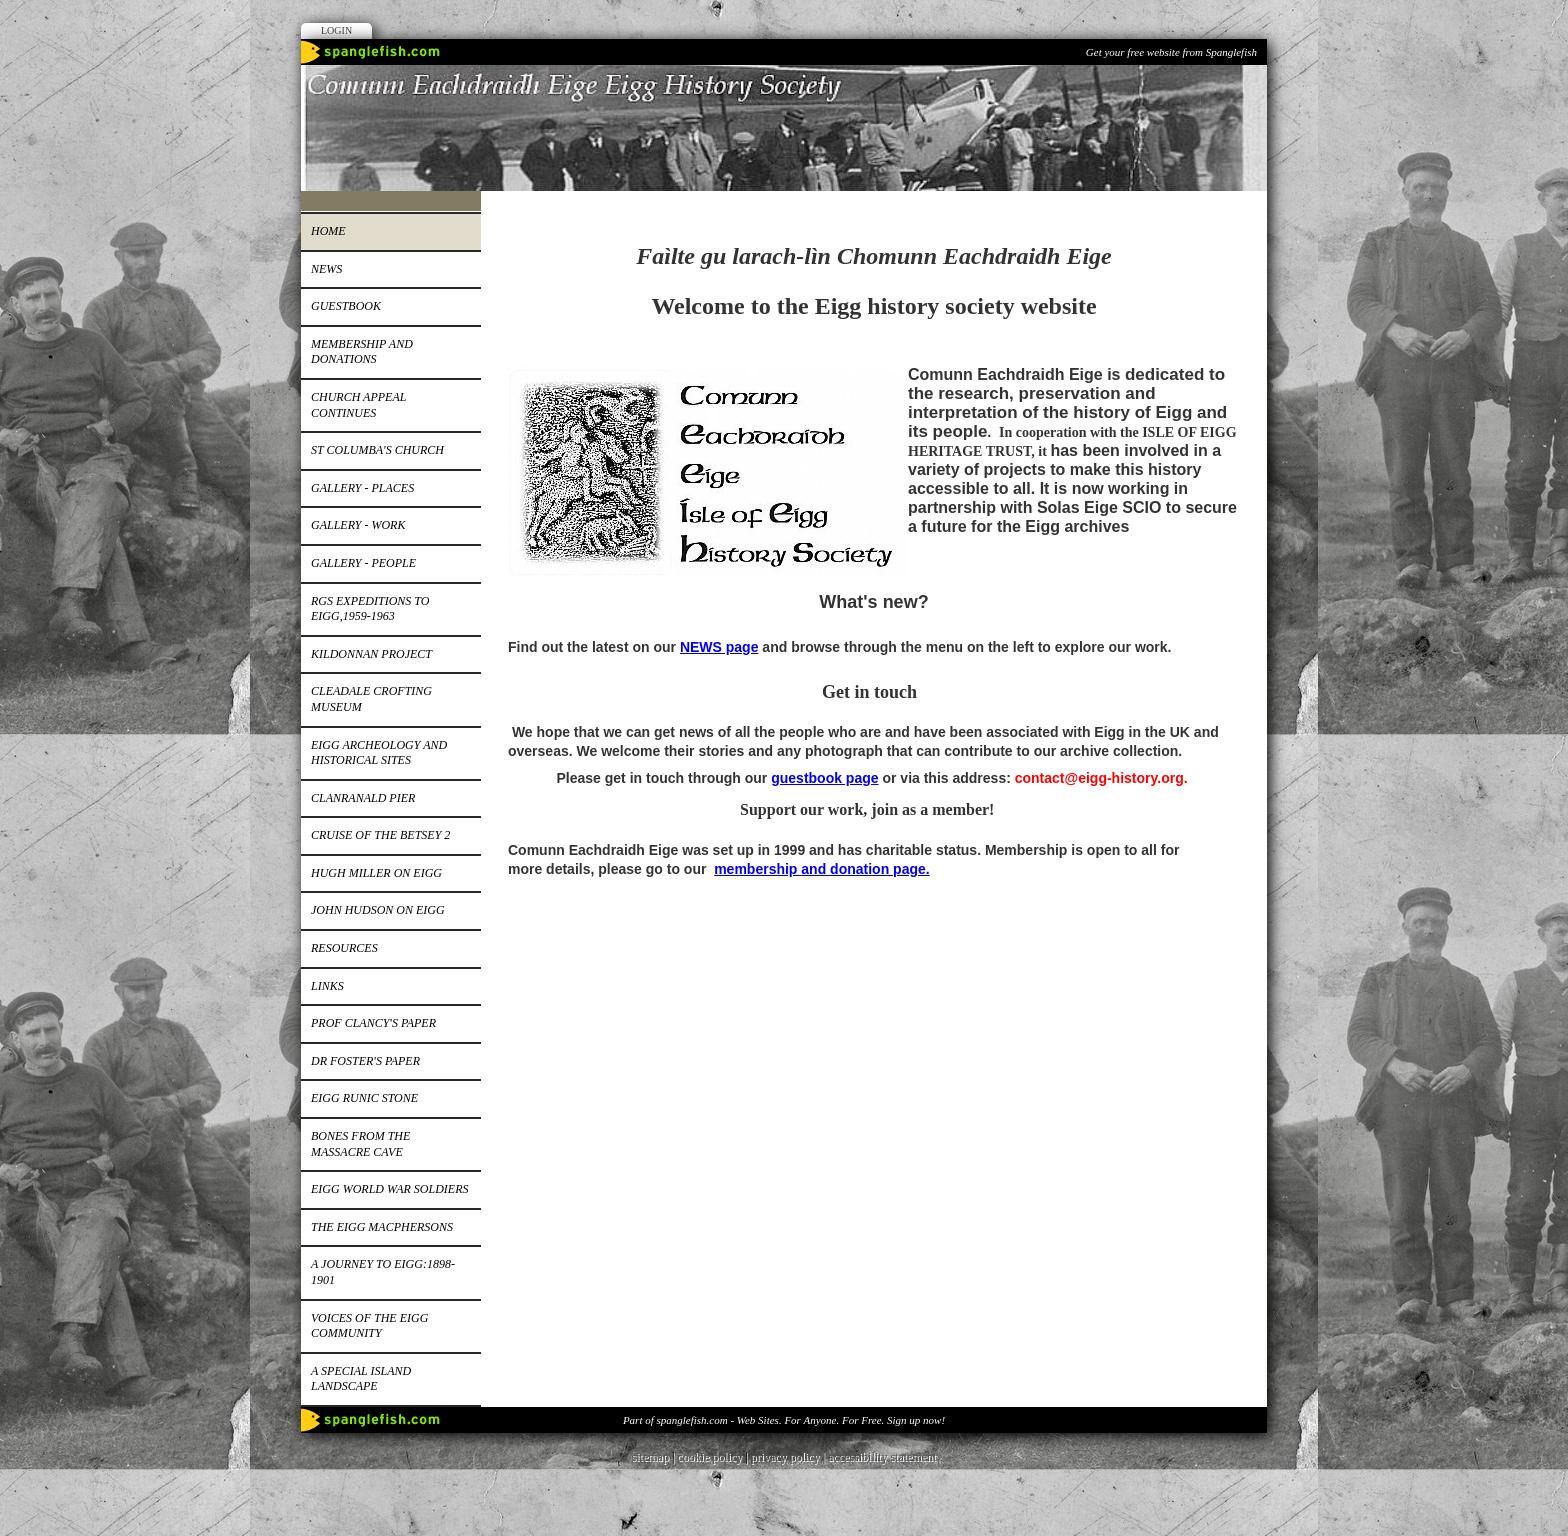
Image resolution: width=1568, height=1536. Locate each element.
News (326, 269)
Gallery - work (358, 525)
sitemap (650, 1457)
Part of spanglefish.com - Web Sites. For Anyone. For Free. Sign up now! (784, 1420)
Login (336, 30)
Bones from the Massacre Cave (360, 1144)
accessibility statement (882, 1457)
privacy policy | (789, 1457)
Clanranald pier (363, 798)
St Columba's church (377, 450)
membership (757, 869)
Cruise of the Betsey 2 (380, 835)
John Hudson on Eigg (378, 910)
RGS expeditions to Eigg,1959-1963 (370, 609)
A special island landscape (361, 1379)
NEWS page (719, 647)
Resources (344, 948)
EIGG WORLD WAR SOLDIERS (389, 1189)
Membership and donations (362, 352)
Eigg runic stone (364, 1098)
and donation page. (865, 869)
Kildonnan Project (371, 654)
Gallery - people (363, 563)
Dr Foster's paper (365, 1061)
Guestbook (346, 306)
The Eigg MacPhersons (382, 1227)
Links (327, 986)
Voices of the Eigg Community (369, 1326)
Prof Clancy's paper (373, 1023)
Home (328, 231)
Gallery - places (362, 488)
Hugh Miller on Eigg (376, 873)
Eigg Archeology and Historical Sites (379, 753)
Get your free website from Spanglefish (1171, 52)
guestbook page (824, 778)
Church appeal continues (358, 405)
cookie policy (709, 1457)
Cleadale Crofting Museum (371, 699)
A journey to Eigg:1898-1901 (383, 1272)
